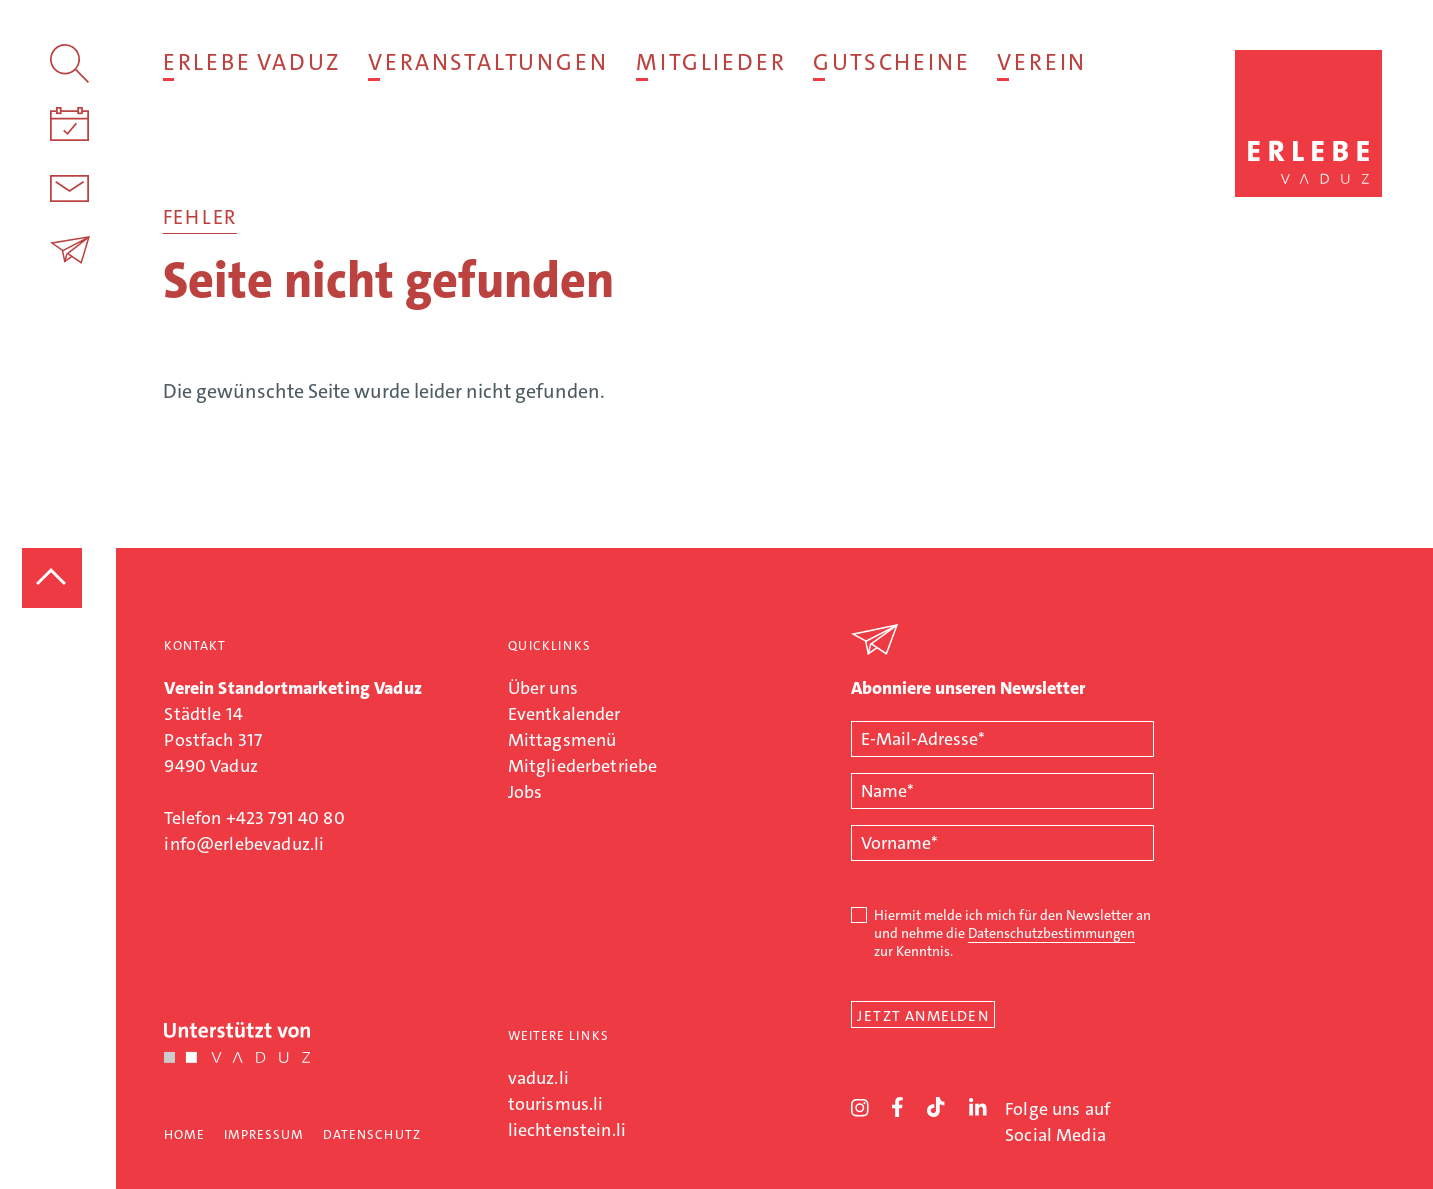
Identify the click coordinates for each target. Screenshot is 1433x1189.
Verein (1041, 62)
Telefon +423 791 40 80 (254, 818)
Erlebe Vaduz (251, 62)
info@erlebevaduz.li (244, 844)
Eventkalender (564, 714)
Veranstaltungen (487, 62)
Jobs (525, 792)
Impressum (264, 1134)
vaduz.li (538, 1078)
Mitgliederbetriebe (583, 766)
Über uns (543, 688)
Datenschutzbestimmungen (1051, 933)
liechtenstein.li (567, 1130)
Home (184, 1134)
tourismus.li (556, 1104)
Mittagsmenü (562, 740)
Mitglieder (710, 62)
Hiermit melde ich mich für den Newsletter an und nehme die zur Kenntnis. (1012, 933)
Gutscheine (891, 62)
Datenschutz (372, 1134)
